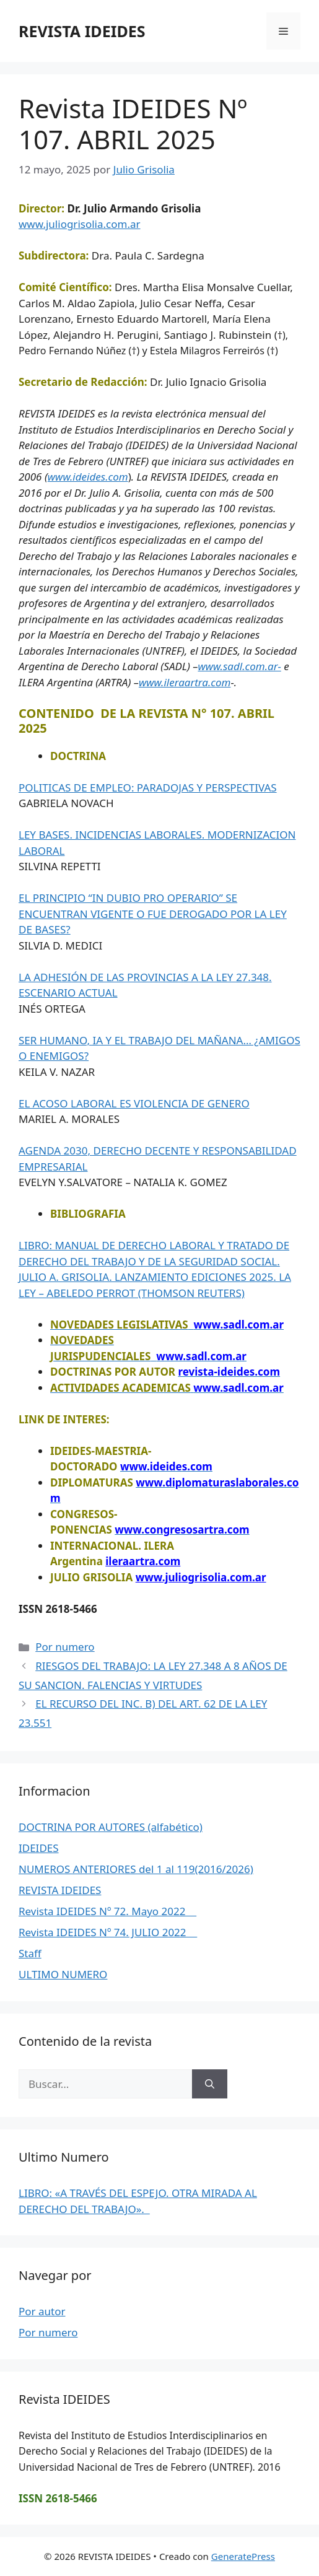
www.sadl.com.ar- (239, 666)
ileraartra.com (142, 1561)
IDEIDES (39, 1848)
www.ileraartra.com (185, 682)
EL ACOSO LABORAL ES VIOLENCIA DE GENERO (134, 1103)
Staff (30, 1953)
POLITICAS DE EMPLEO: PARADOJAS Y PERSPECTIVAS (148, 787)
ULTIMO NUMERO (63, 1974)
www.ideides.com (88, 476)
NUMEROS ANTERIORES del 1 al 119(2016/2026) (136, 1869)
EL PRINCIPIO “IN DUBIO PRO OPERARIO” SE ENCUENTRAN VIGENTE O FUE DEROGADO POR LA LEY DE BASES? (153, 914)
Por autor (42, 2311)
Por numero (64, 1646)
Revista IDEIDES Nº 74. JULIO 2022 (108, 1932)
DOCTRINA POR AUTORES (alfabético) (111, 1827)
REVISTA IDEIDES (82, 30)
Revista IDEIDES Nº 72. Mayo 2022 (107, 1911)
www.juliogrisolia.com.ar (80, 224)
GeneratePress (243, 2556)
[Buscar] (209, 2084)
